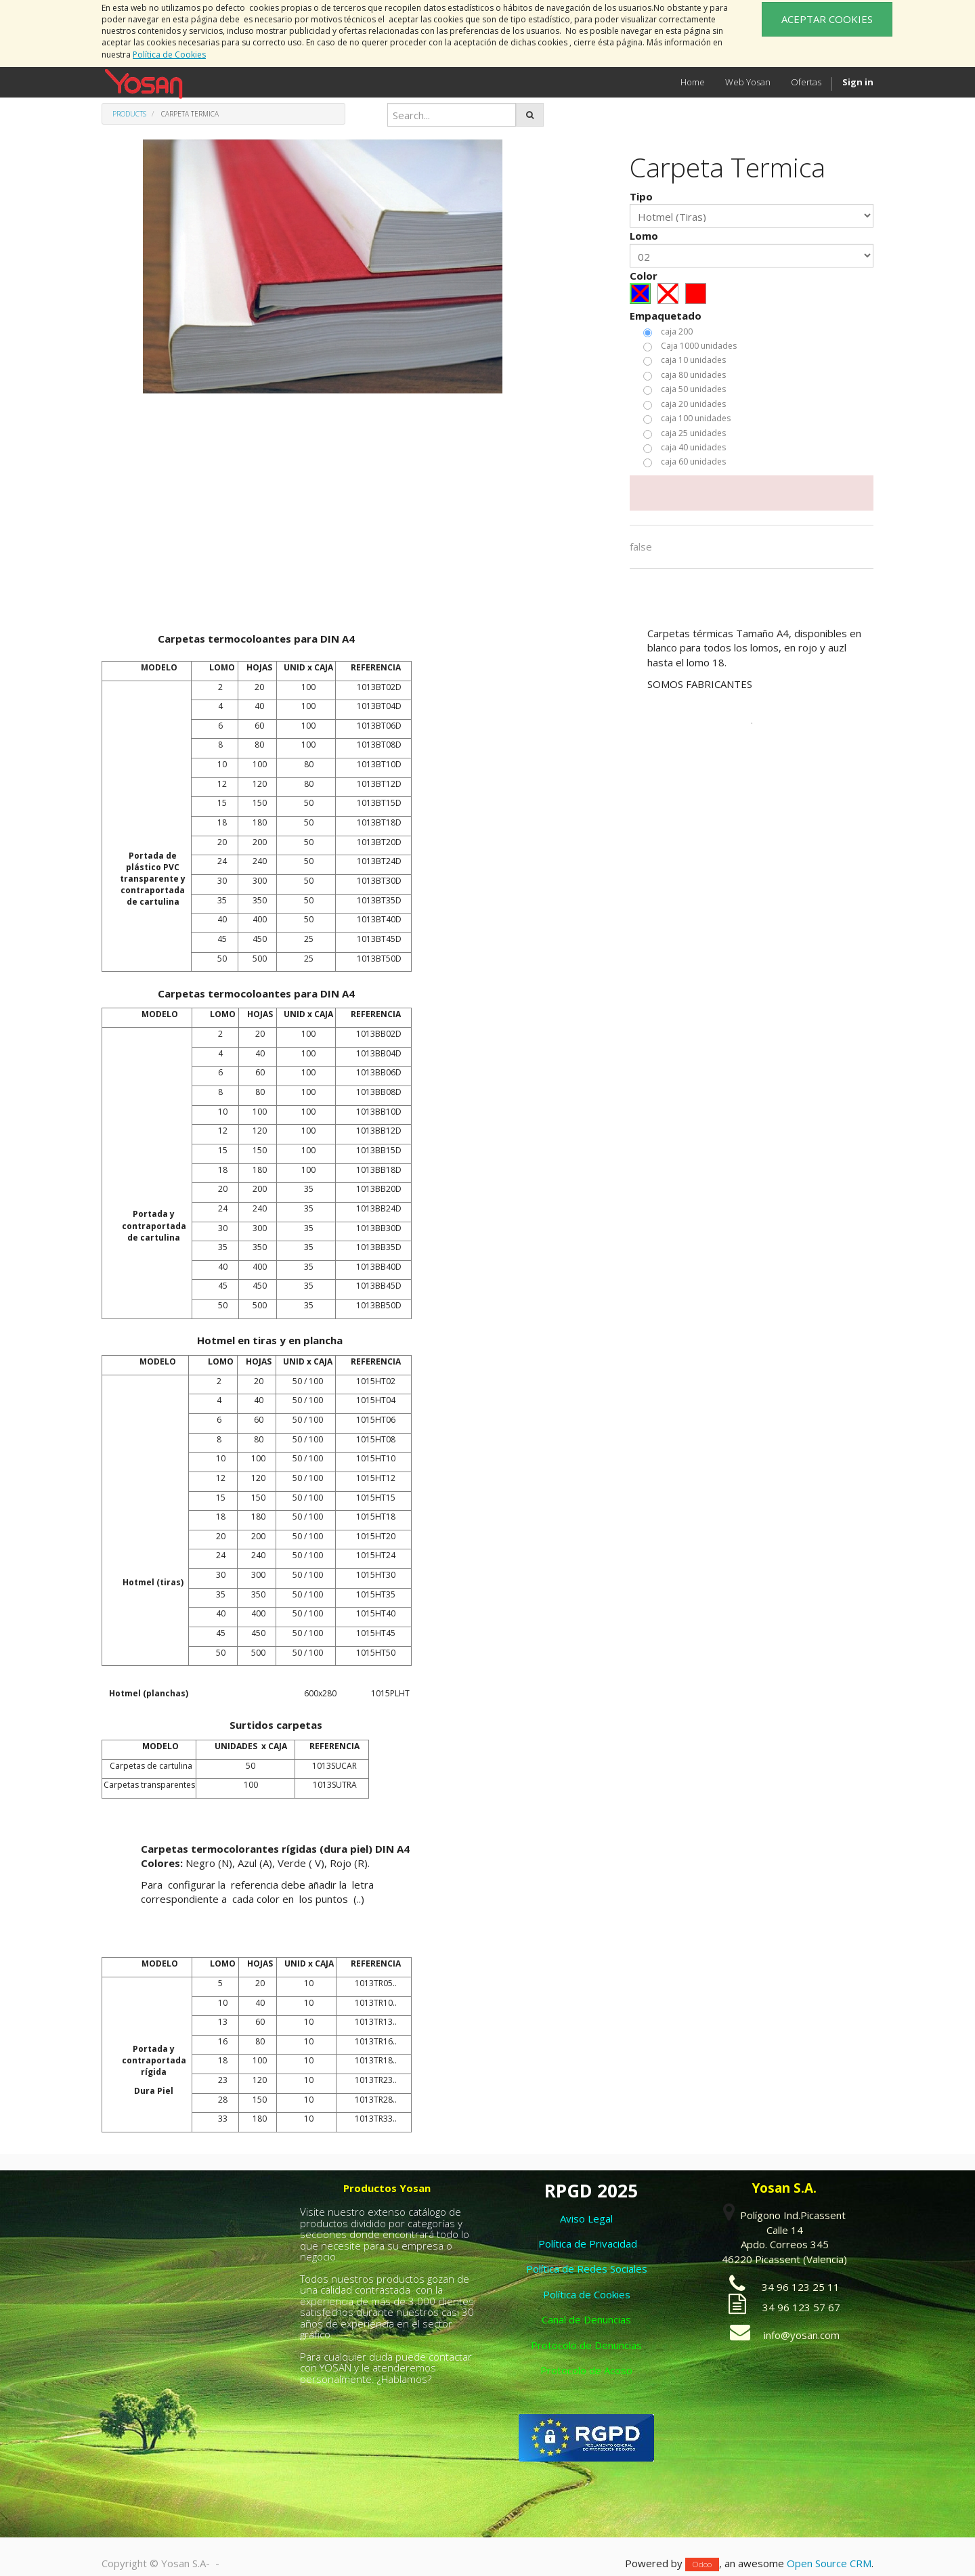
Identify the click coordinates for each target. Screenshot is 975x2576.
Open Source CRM (829, 2563)
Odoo (702, 2564)
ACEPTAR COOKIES (827, 19)
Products (129, 114)
